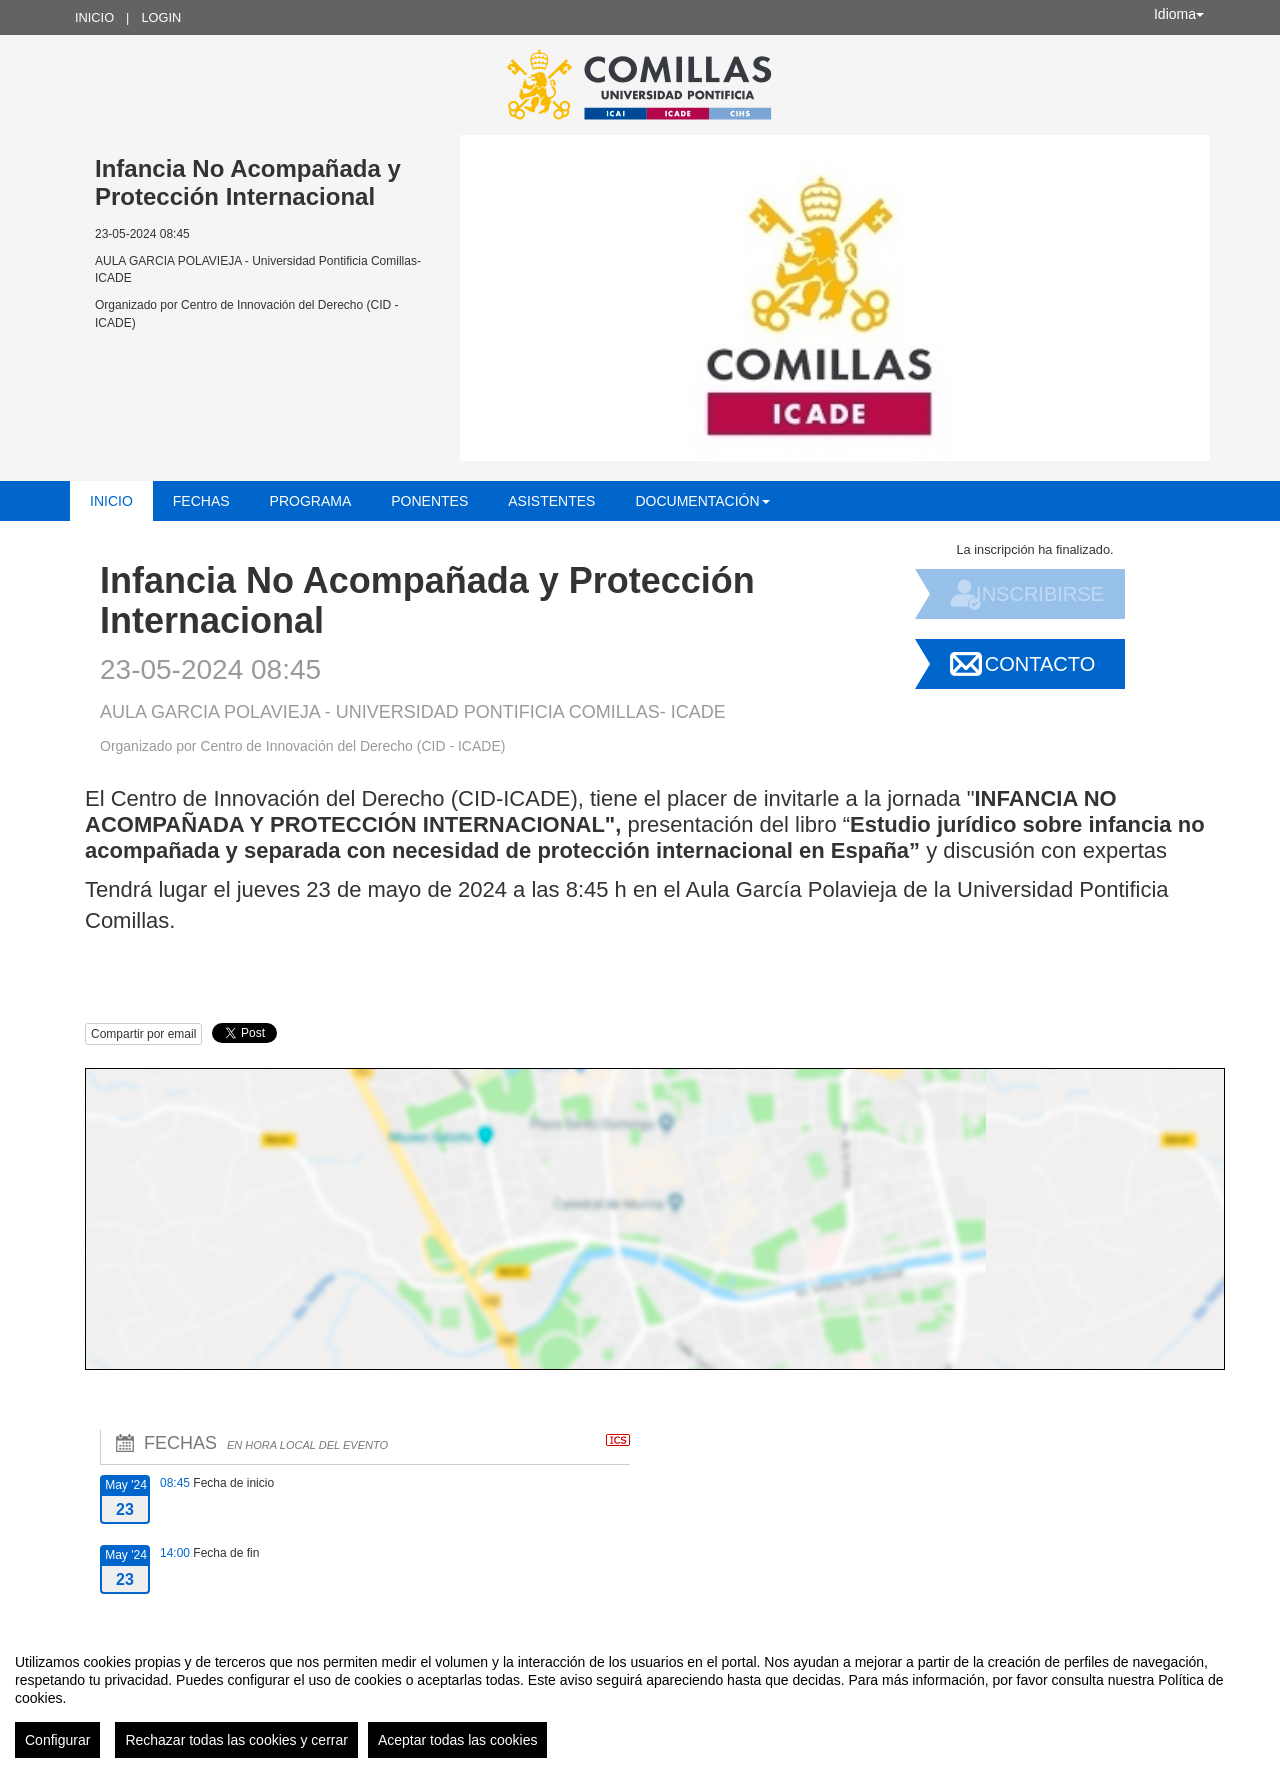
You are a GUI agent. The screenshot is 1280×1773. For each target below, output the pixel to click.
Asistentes (551, 501)
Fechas (201, 501)
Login (161, 17)
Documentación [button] (702, 501)
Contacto (1040, 664)
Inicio (94, 17)
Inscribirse (1040, 594)
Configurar (57, 1740)
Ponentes (429, 501)
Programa (311, 501)
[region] (640, 1698)
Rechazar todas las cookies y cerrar (236, 1740)
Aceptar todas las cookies (458, 1740)
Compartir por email (143, 1034)
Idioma (1179, 14)
